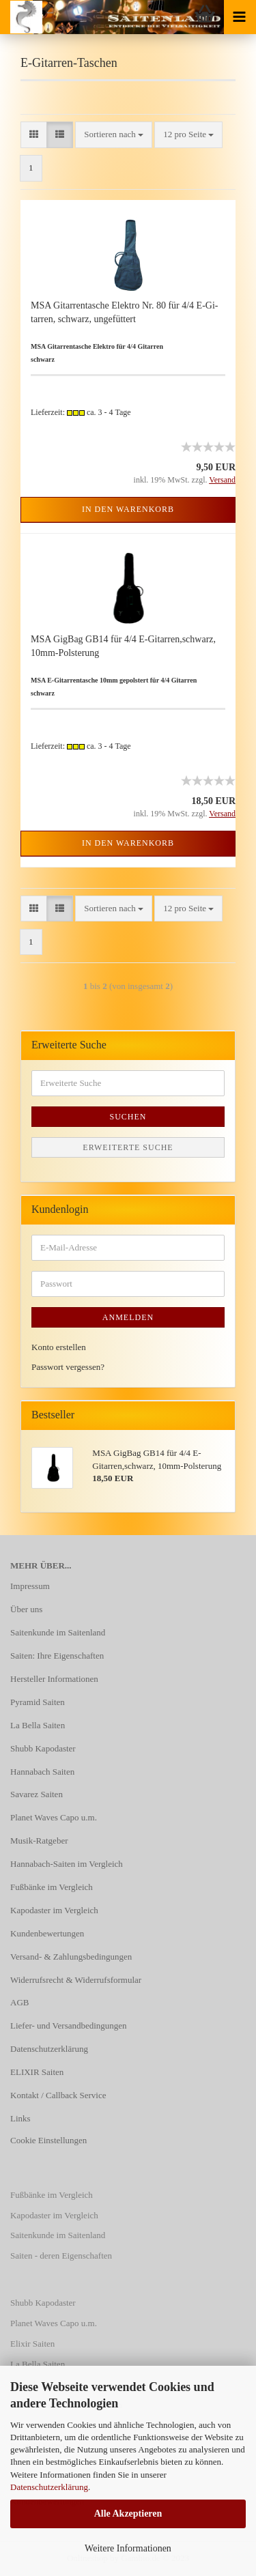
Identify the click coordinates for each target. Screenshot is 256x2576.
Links (20, 2118)
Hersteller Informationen (54, 1679)
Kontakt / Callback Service (58, 2095)
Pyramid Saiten (37, 1702)
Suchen (127, 1116)
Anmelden (128, 1317)
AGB (19, 2002)
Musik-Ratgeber (39, 1840)
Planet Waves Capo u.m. (53, 1817)
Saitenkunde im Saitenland (57, 1632)
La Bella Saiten (37, 1725)
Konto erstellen (58, 1347)
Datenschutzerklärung (49, 2487)
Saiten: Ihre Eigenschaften (57, 1655)
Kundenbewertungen (47, 1933)
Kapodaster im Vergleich (54, 1910)
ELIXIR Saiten (36, 2072)
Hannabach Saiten (42, 1771)
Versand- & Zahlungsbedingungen (71, 1956)
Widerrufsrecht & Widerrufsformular (75, 1980)
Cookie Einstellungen (48, 2140)
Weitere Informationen (128, 2548)
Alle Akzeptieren (128, 2513)
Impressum (30, 1586)
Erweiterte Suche (128, 1147)
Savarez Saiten (36, 1794)
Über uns (26, 1609)
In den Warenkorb (128, 509)
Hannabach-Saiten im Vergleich (66, 1864)
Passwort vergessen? (67, 1367)
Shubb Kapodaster (43, 1748)
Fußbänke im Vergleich (51, 1887)
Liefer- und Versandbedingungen (68, 2025)
